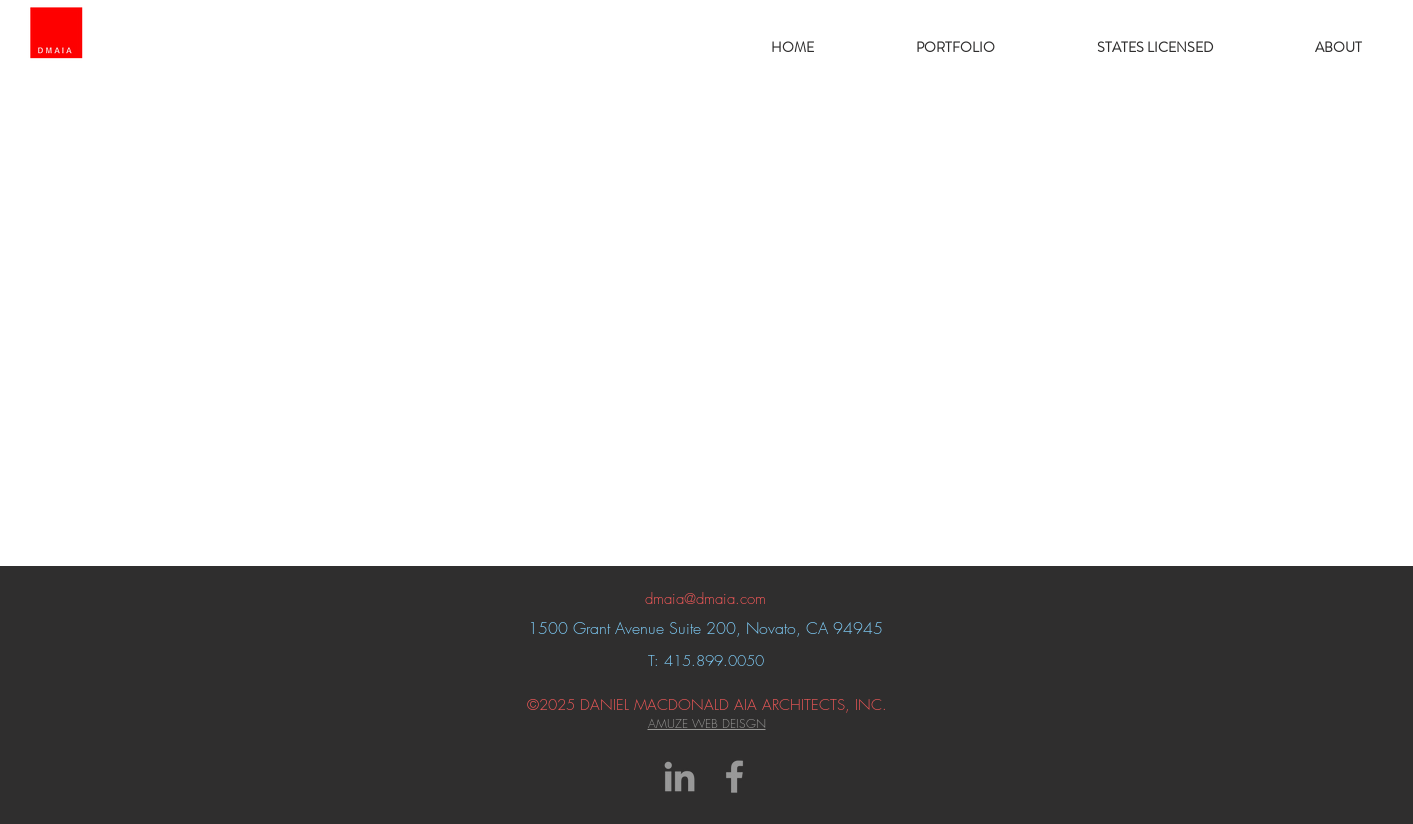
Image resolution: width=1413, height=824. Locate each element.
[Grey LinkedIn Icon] (679, 776)
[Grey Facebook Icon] (734, 776)
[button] (955, 47)
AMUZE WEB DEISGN (707, 723)
